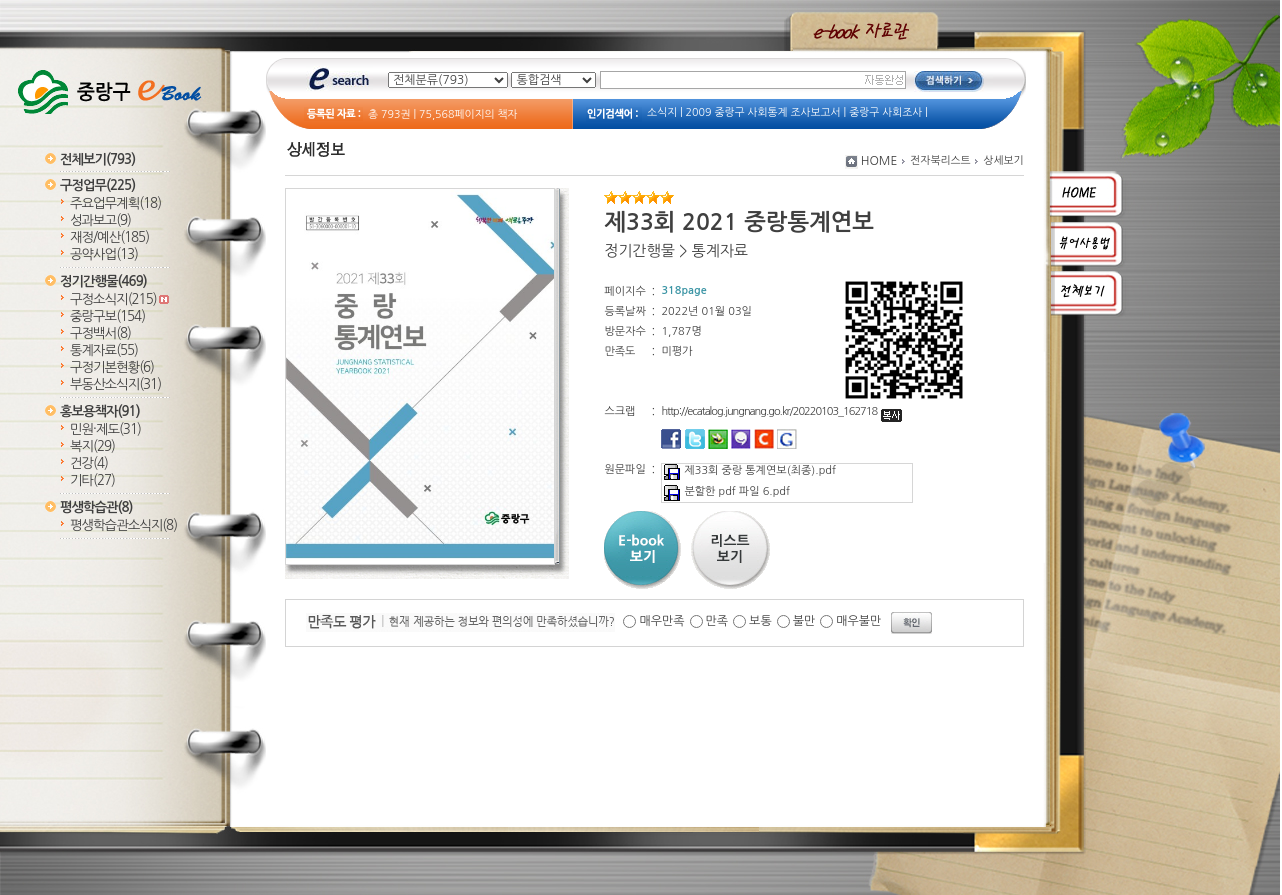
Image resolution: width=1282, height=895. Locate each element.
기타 (92, 480)
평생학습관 (96, 507)
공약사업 (104, 254)
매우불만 (858, 621)
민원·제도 (105, 429)
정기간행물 (103, 281)
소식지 (662, 112)
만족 (717, 621)
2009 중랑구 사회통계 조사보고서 (763, 112)
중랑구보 (107, 316)
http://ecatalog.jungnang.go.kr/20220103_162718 (781, 411)
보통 (760, 621)
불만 (804, 621)
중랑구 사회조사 (885, 112)
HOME (879, 161)
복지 (92, 446)
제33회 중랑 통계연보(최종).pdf (749, 470)
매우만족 (661, 621)
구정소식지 (119, 299)
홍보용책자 (100, 411)
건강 (89, 463)
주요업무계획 (115, 203)
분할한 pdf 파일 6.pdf (726, 491)
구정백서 (100, 333)
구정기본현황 (112, 367)
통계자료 (104, 350)
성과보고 (100, 220)
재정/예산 (109, 237)
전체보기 (97, 159)
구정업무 (97, 185)
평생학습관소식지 (123, 525)
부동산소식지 (115, 384)
